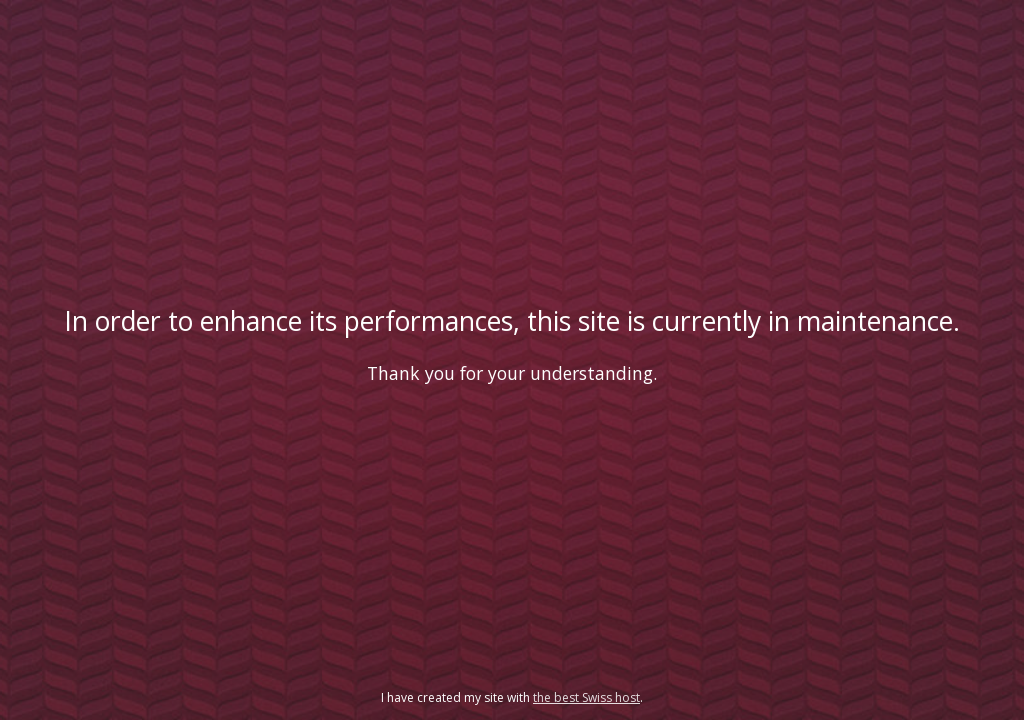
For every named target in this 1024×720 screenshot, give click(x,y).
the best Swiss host (586, 697)
